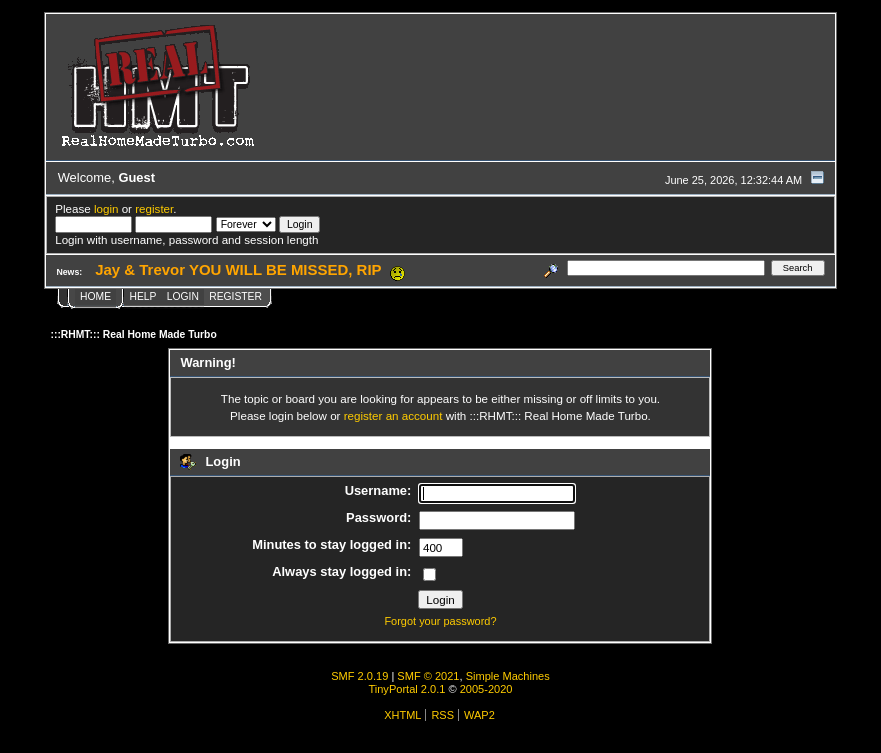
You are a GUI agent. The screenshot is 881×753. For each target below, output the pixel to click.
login (106, 208)
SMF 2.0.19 (359, 676)
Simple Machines (508, 676)
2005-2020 (486, 689)
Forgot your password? (440, 621)
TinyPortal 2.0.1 (406, 689)
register (154, 208)
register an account (393, 415)
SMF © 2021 (428, 676)
